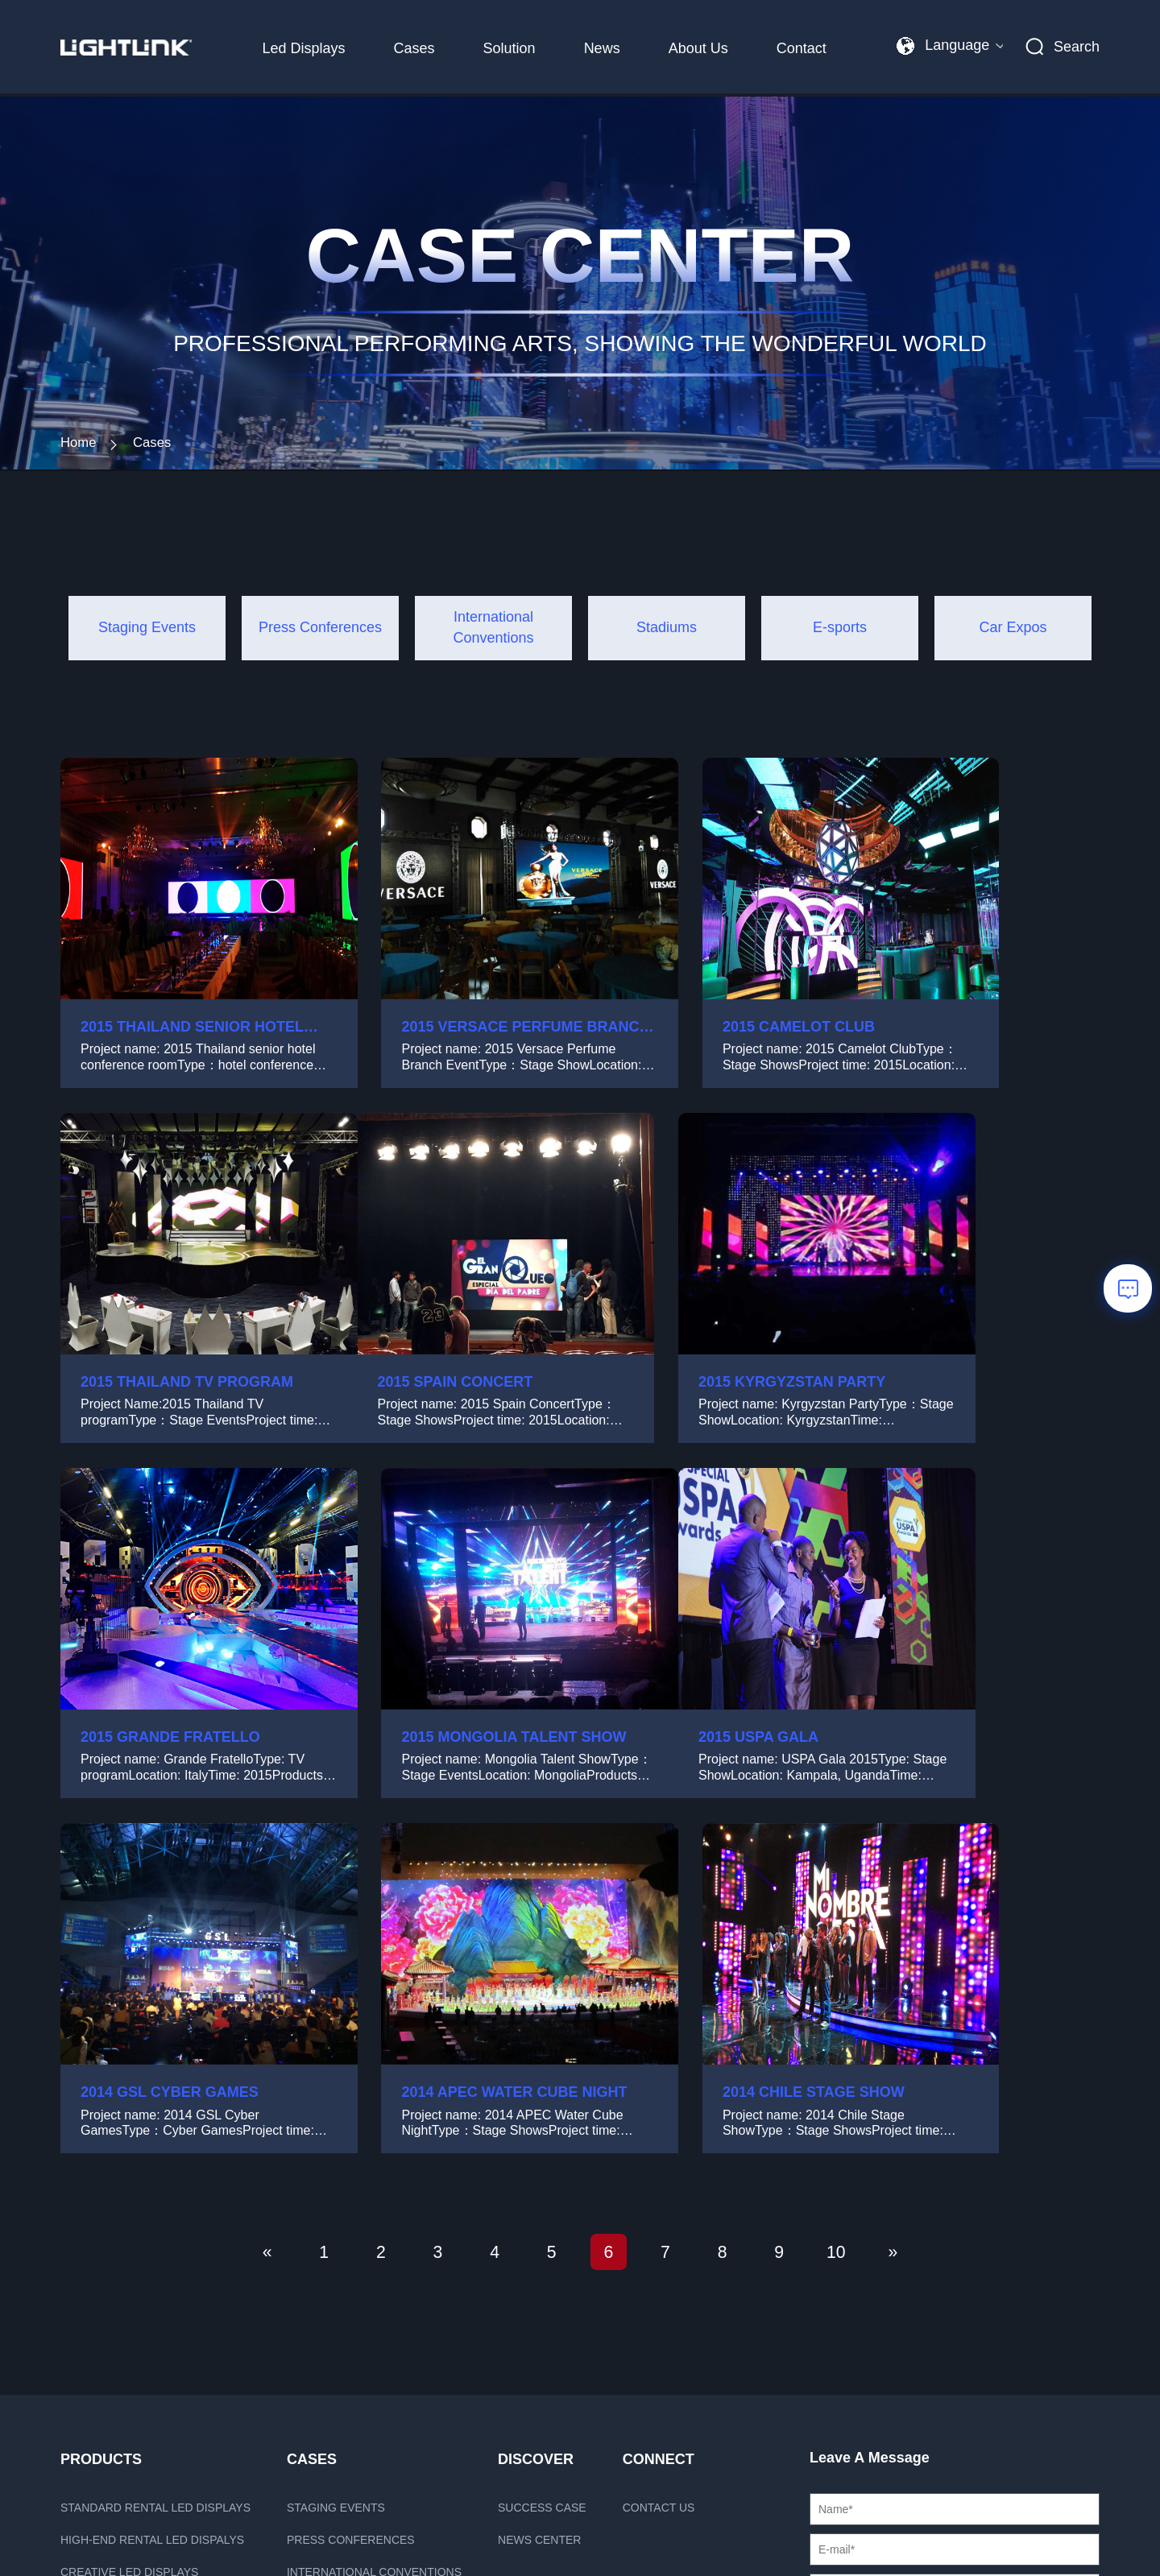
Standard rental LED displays (155, 2187)
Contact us (659, 2187)
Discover (536, 2140)
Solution (505, 48)
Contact (798, 48)
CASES (312, 2140)
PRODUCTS (101, 2140)
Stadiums (315, 2284)
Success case (542, 2187)
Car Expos (320, 2348)
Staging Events (336, 2187)
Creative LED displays (129, 2252)
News (598, 48)
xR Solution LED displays (139, 2284)
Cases (410, 48)
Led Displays (300, 48)
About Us (694, 48)
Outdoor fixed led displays (148, 2348)
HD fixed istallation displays (152, 2316)
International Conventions (374, 2252)
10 (870, 1930)
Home (79, 471)
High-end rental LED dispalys (152, 2220)
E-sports (315, 2316)
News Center (539, 2220)
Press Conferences (351, 2220)
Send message (954, 2402)
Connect (658, 2140)
